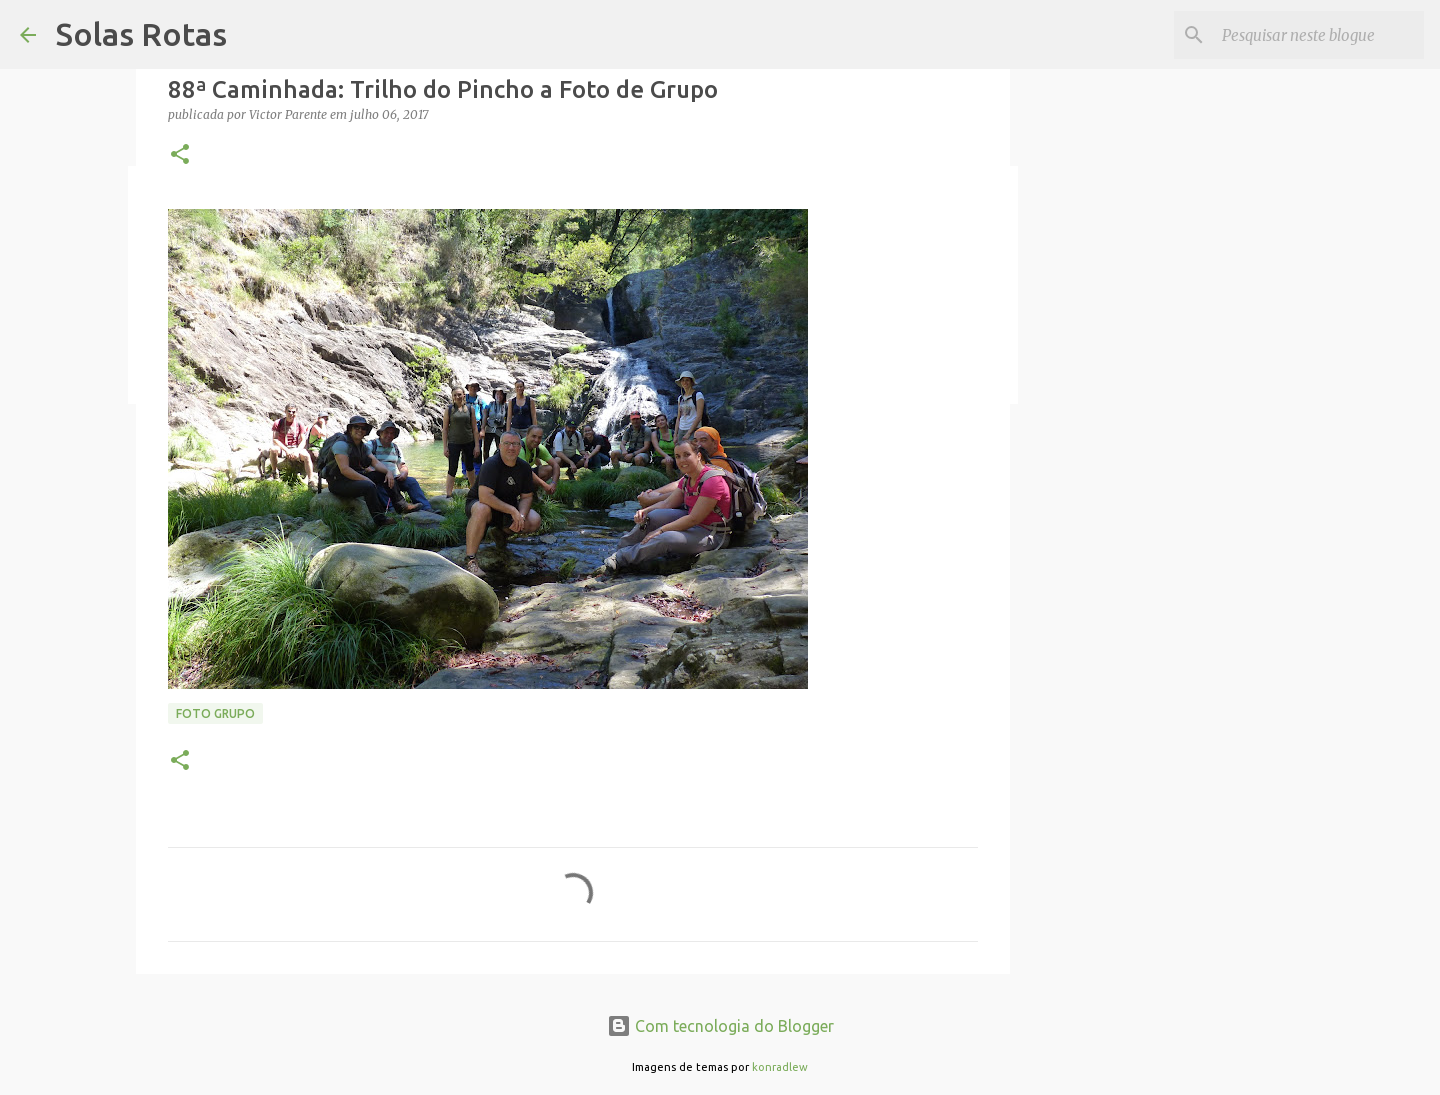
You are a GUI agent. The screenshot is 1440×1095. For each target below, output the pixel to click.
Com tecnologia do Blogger (720, 1026)
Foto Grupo (215, 713)
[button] (180, 155)
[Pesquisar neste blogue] (1319, 35)
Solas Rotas (141, 34)
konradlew (780, 1067)
